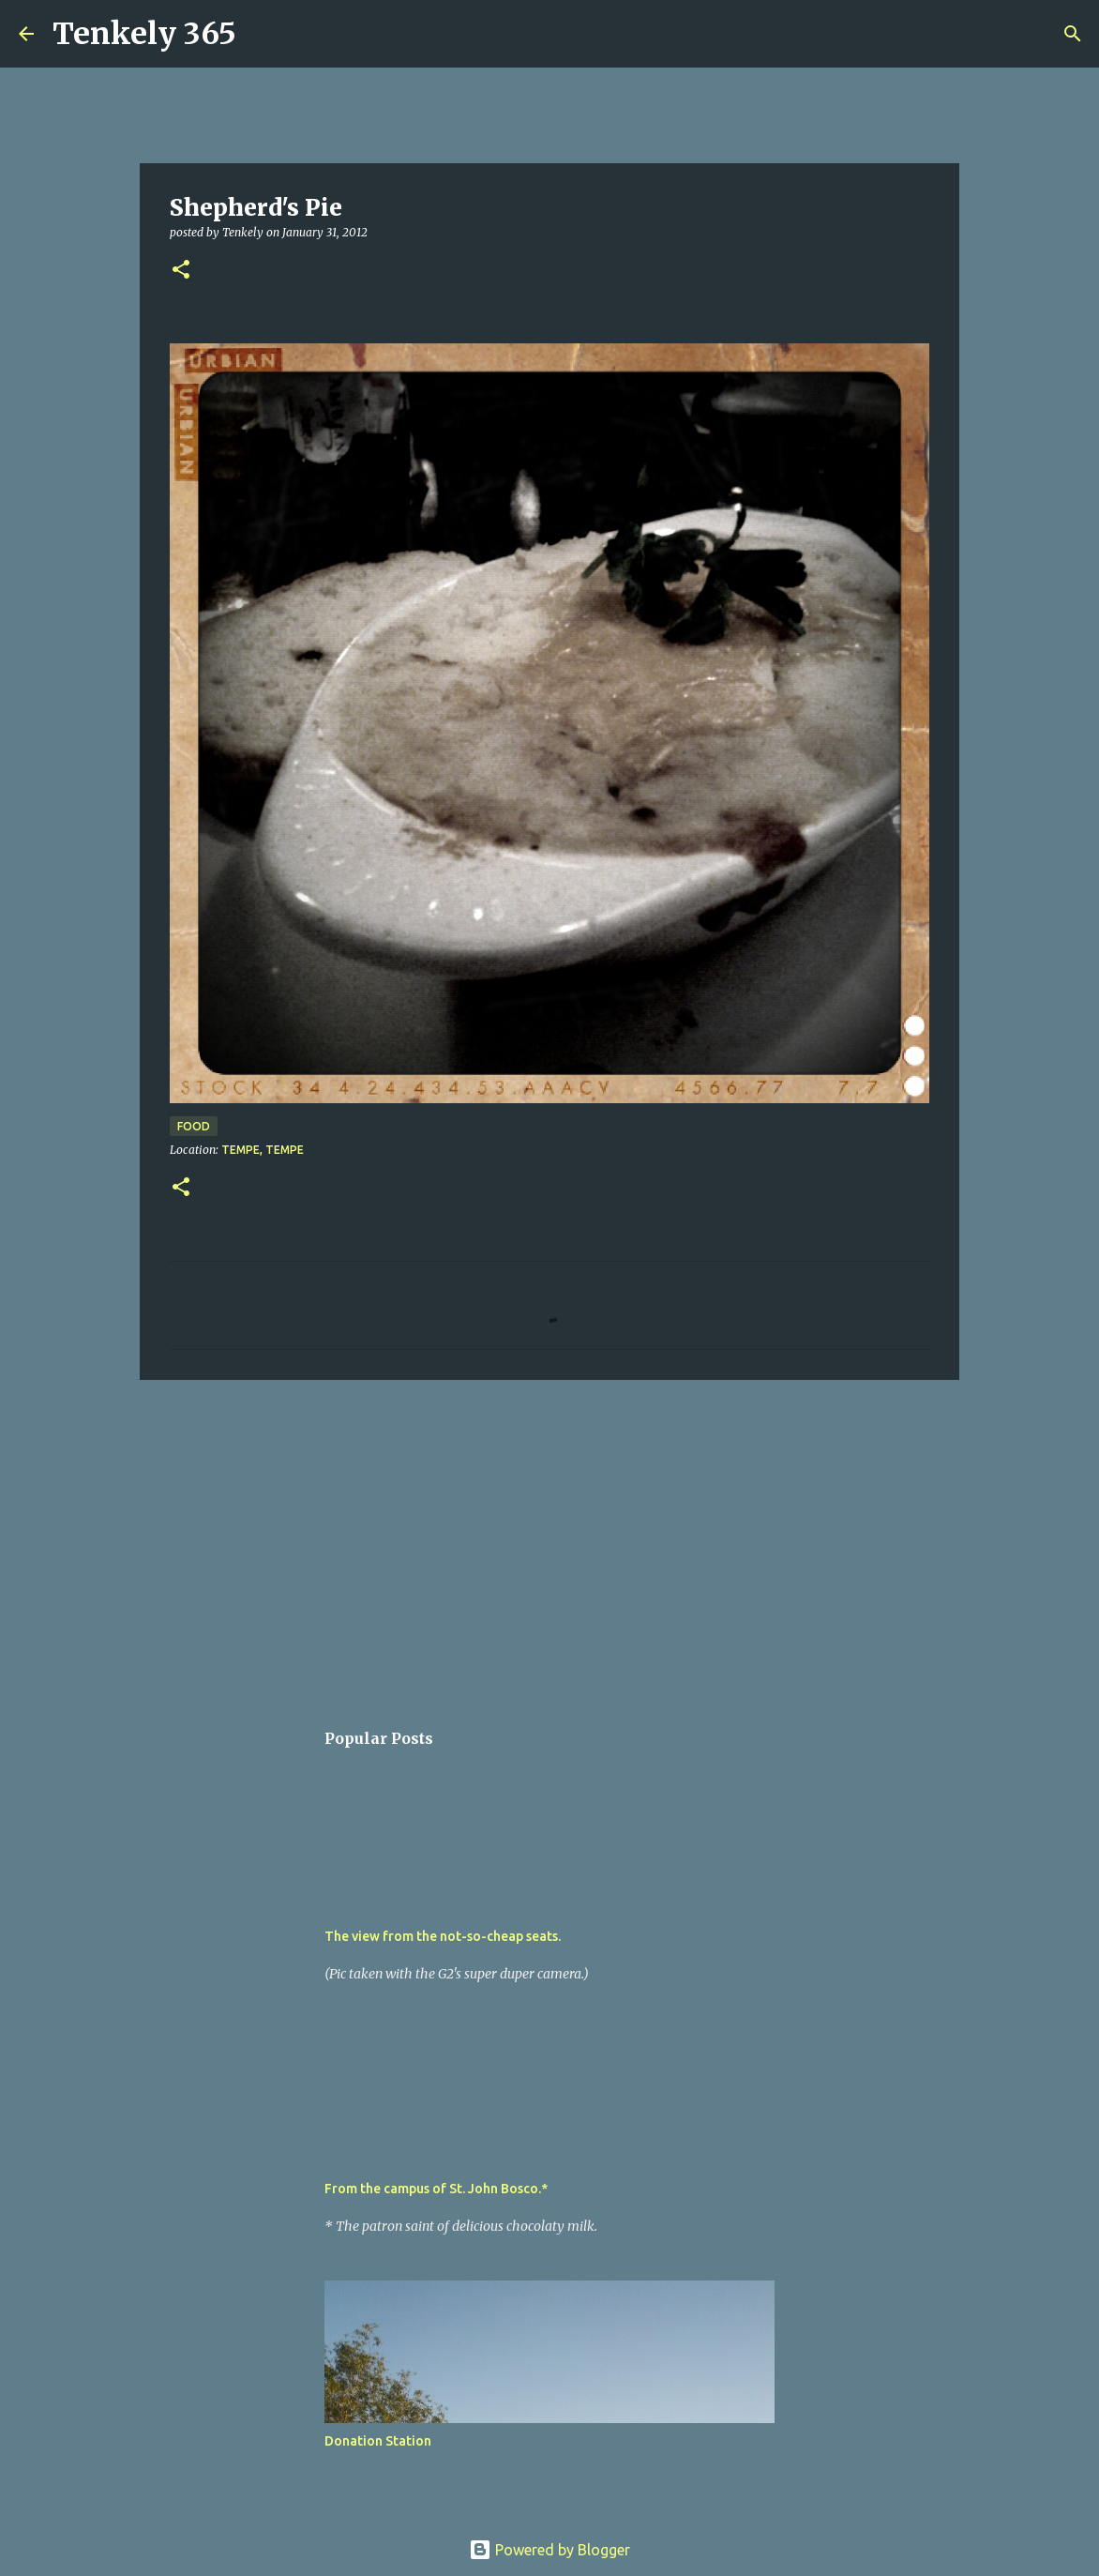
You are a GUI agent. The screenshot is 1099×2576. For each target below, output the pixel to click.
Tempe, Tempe (262, 1150)
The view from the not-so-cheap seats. (442, 1936)
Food (193, 1126)
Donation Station (377, 2440)
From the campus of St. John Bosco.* (436, 2188)
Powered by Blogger (549, 2549)
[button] (181, 270)
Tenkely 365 (144, 34)
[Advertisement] (549, 1539)
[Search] (262, 33)
